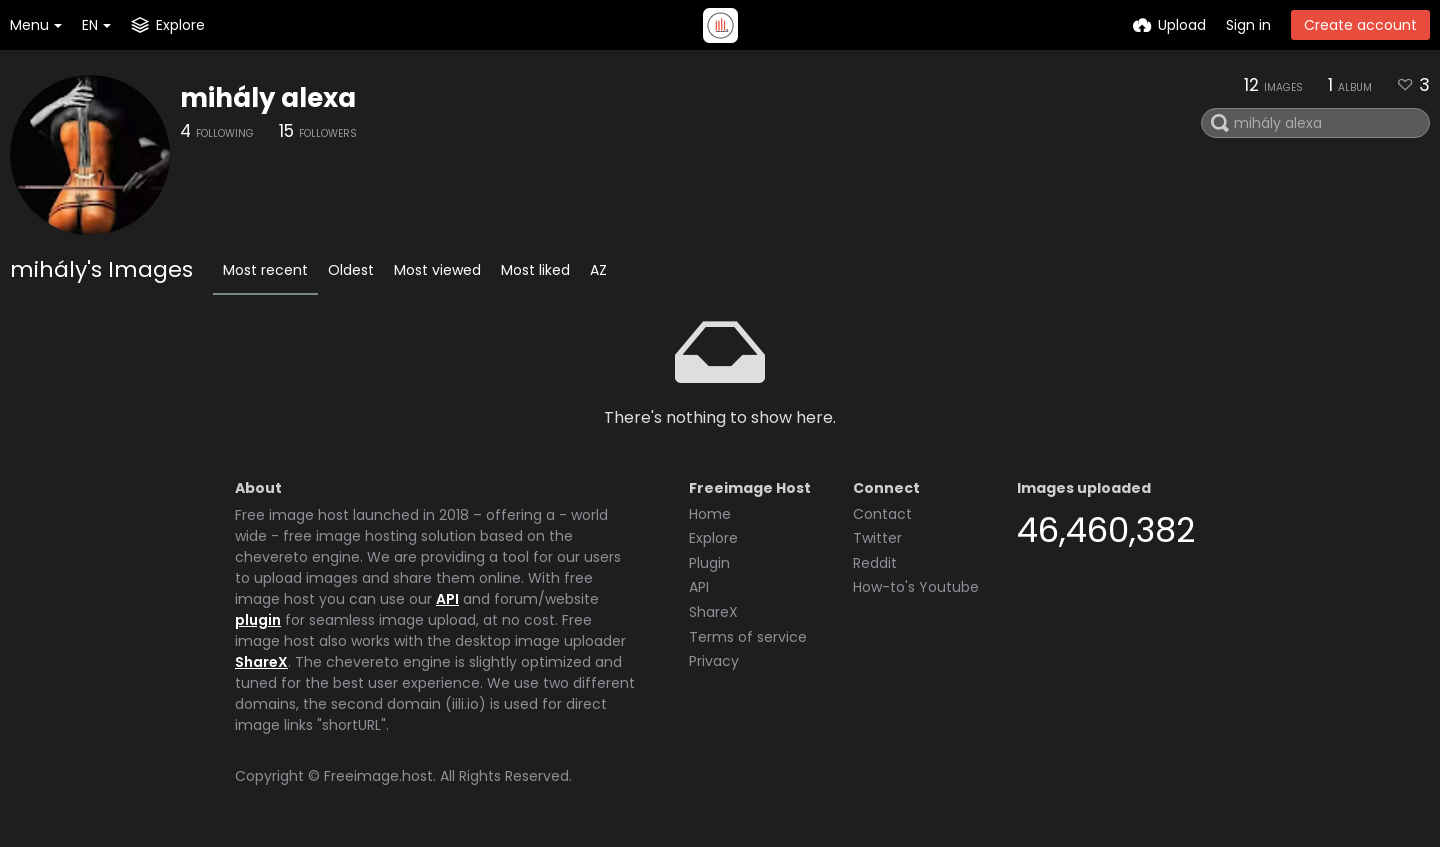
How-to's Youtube (916, 587)
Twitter (877, 538)
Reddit (875, 563)
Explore (713, 538)
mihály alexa (268, 98)
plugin (258, 620)
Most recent (265, 270)
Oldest (351, 270)
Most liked (535, 270)
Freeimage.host (378, 776)
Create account (1360, 25)
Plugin (709, 563)
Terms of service (748, 637)
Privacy (714, 661)
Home (710, 514)
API (447, 599)
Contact (882, 514)
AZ (598, 270)
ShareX (261, 662)
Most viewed (437, 270)
